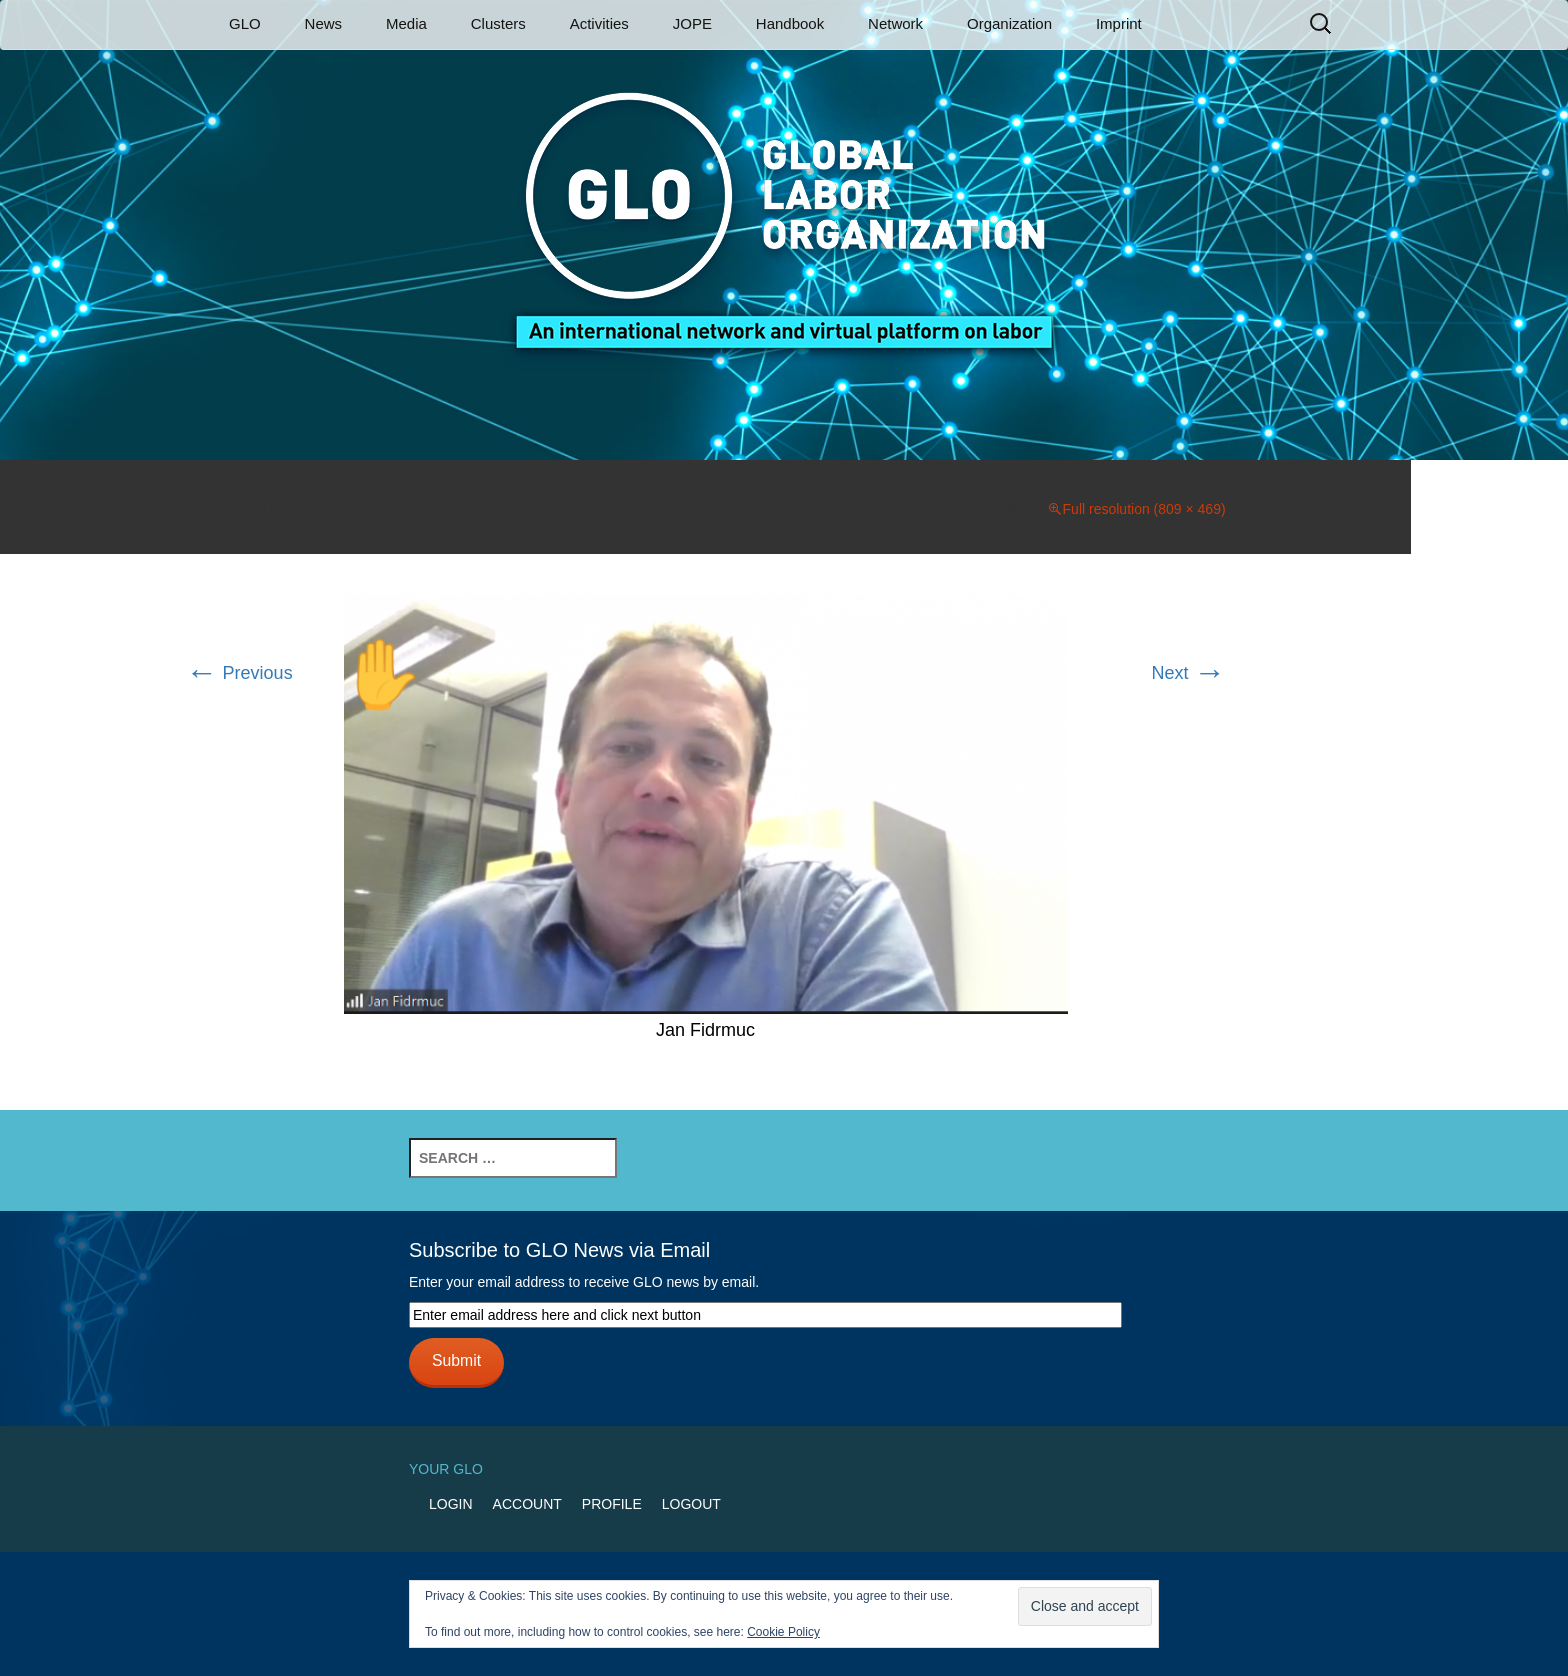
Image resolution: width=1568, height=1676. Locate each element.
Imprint (1119, 23)
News (324, 23)
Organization (1009, 23)
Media (406, 23)
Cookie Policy (783, 1632)
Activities (599, 23)
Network (895, 23)
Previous (239, 673)
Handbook (790, 23)
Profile (612, 1504)
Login (451, 1504)
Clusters (498, 23)
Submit (456, 1360)
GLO (245, 23)
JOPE (692, 23)
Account (527, 1504)
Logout (691, 1504)
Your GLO (446, 1469)
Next (1189, 673)
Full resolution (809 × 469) (1144, 509)
